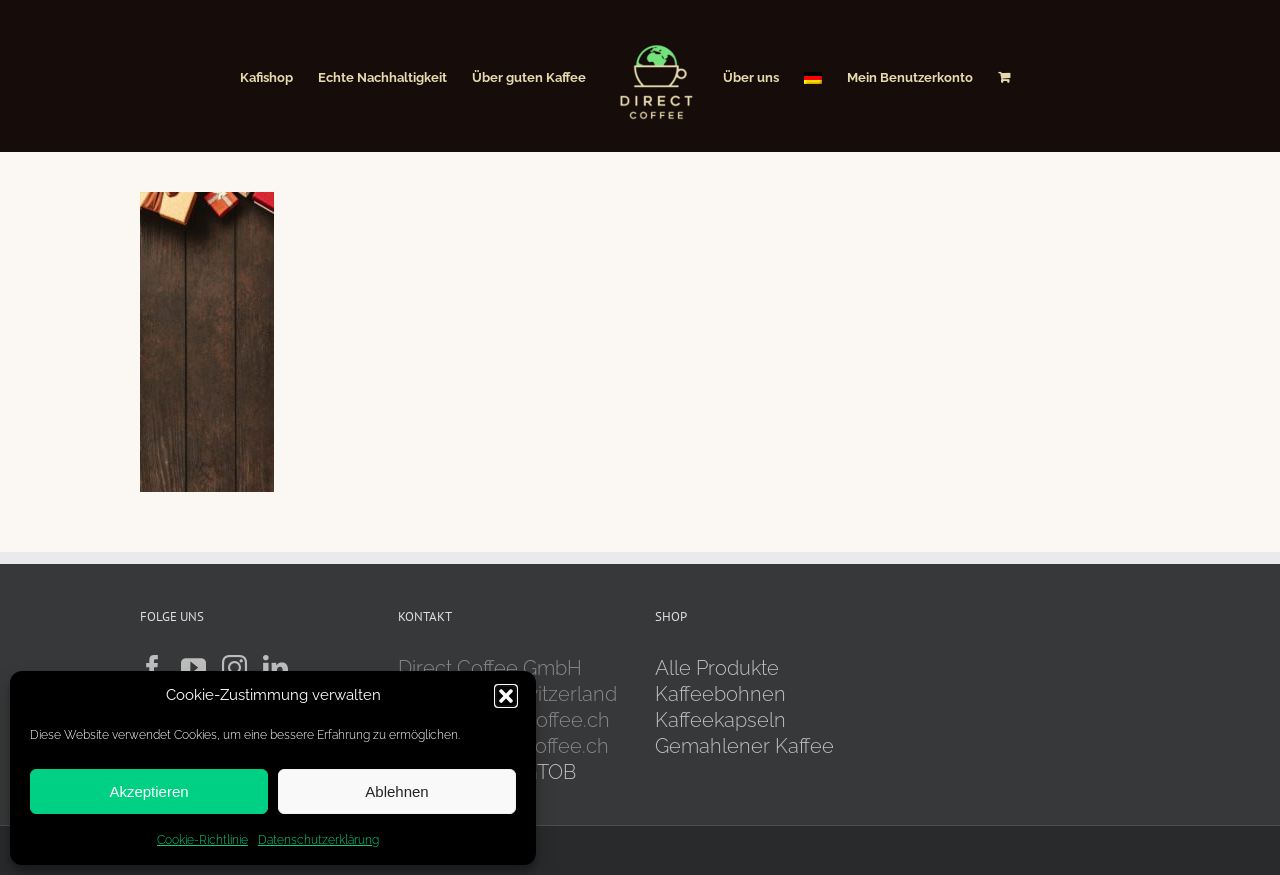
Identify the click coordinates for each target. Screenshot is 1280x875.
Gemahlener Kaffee (747, 746)
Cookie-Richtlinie (202, 840)
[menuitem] (813, 76)
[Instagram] (234, 667)
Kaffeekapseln (720, 720)
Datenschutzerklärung (318, 840)
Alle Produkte (717, 668)
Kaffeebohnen (720, 694)
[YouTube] (193, 667)
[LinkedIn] (275, 667)
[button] (506, 696)
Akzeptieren (148, 791)
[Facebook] (152, 667)
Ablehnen (396, 791)
